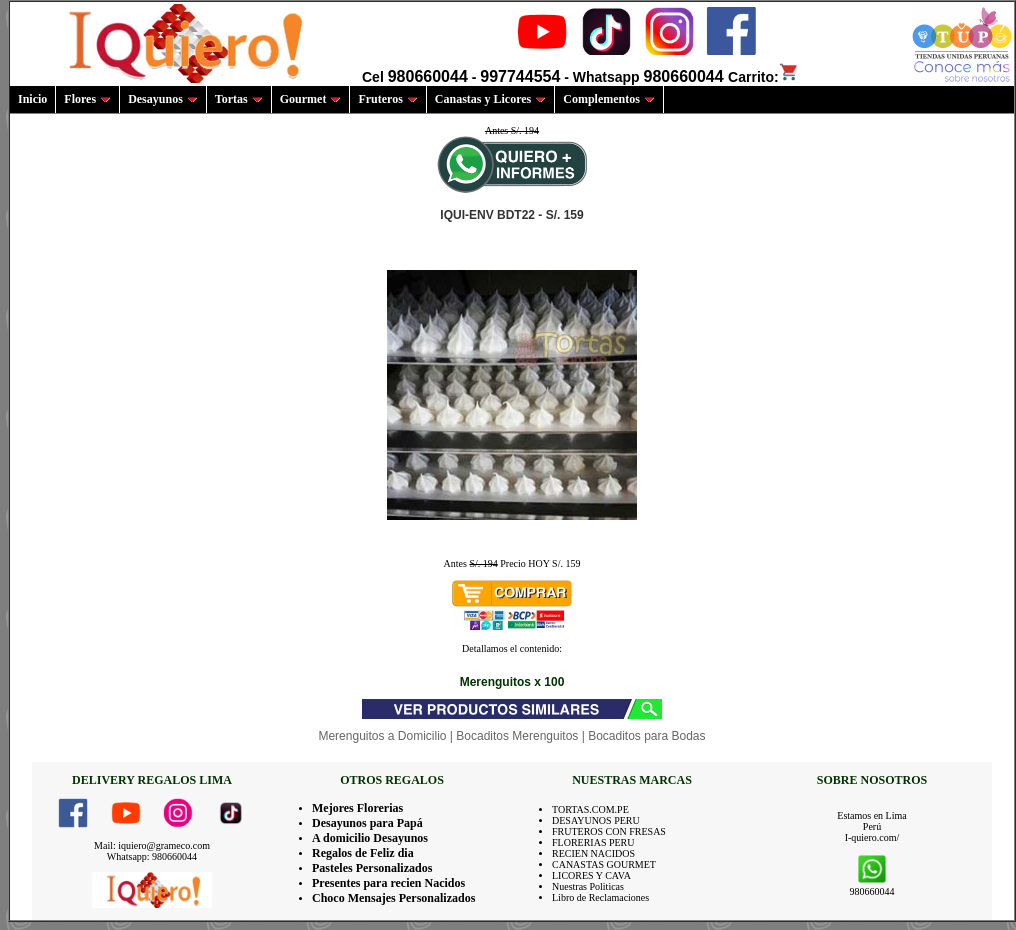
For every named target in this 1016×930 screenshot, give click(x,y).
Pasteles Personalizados (372, 868)
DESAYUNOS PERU (596, 820)
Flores (87, 99)
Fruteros (387, 99)
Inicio (32, 99)
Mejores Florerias (357, 808)
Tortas (239, 99)
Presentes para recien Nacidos (388, 883)
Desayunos (163, 99)
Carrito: (763, 77)
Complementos (609, 99)
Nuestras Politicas (588, 886)
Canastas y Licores (490, 99)
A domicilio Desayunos (370, 838)
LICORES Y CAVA (591, 875)
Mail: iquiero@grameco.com (152, 845)
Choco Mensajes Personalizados (393, 898)
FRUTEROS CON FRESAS (609, 831)
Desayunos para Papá (367, 823)
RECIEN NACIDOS (593, 853)
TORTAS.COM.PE (590, 809)
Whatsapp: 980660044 (152, 856)
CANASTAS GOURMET (604, 864)
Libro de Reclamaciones (600, 897)
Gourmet (311, 99)
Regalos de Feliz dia (363, 853)
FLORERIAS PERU (593, 842)
